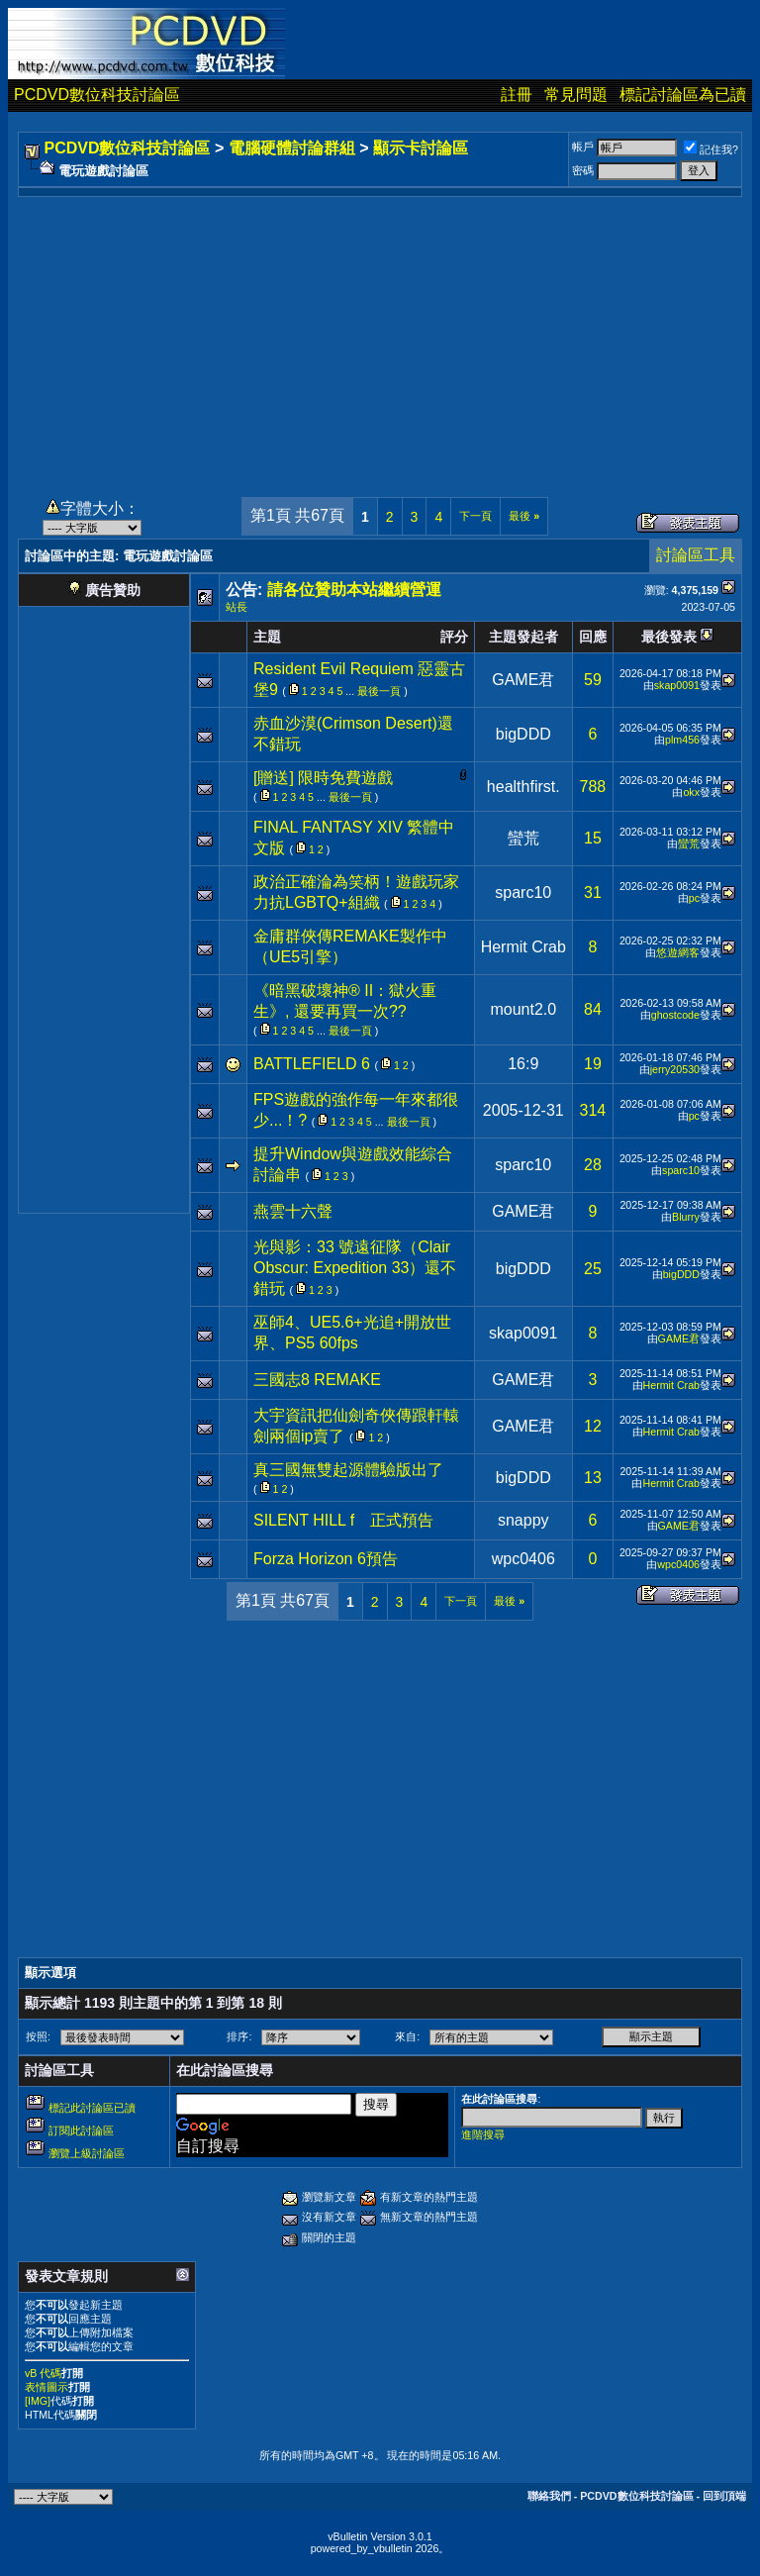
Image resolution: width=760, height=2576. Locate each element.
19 (593, 1063)
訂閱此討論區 (81, 2130)
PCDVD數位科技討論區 (97, 94)
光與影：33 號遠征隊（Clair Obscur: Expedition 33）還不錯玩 (354, 1267)
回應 (593, 636)
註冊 (516, 94)
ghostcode (675, 1015)
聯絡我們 (549, 2496)
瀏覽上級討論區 (86, 2153)
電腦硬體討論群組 (292, 148)
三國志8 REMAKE (317, 1379)
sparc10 (523, 892)
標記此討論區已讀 (92, 2108)
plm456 (682, 739)
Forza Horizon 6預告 (325, 1558)
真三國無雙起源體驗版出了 (348, 1469)
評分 (454, 636)
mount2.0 (523, 1009)
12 (593, 1426)
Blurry (686, 1217)
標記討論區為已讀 (682, 94)
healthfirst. (523, 786)
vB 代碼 (43, 2373)
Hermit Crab (523, 947)
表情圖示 (46, 2387)
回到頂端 (724, 2496)
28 (593, 1164)
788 (593, 786)
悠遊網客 (678, 952)
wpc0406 (523, 1558)
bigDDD (523, 734)
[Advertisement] (380, 335)
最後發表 (669, 636)
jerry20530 (675, 1069)
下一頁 (475, 516)
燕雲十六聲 (292, 1211)
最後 (524, 516)
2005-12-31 (523, 1110)
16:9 (523, 1063)
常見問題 (576, 94)
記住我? (711, 149)
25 (593, 1268)
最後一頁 (379, 691)
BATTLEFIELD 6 (311, 1063)
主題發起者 (523, 636)
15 (593, 838)
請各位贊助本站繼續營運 (354, 589)
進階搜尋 (483, 2134)
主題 (267, 636)
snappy (523, 1520)
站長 (236, 607)
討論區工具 (695, 554)
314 (593, 1110)
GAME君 (523, 679)
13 (593, 1477)
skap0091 (677, 685)
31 (593, 892)
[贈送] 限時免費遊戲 (323, 777)
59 (593, 679)
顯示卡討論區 (420, 148)
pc (694, 898)
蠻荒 (523, 838)
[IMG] (37, 2401)
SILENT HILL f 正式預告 (343, 1520)
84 (593, 1009)
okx (691, 792)
